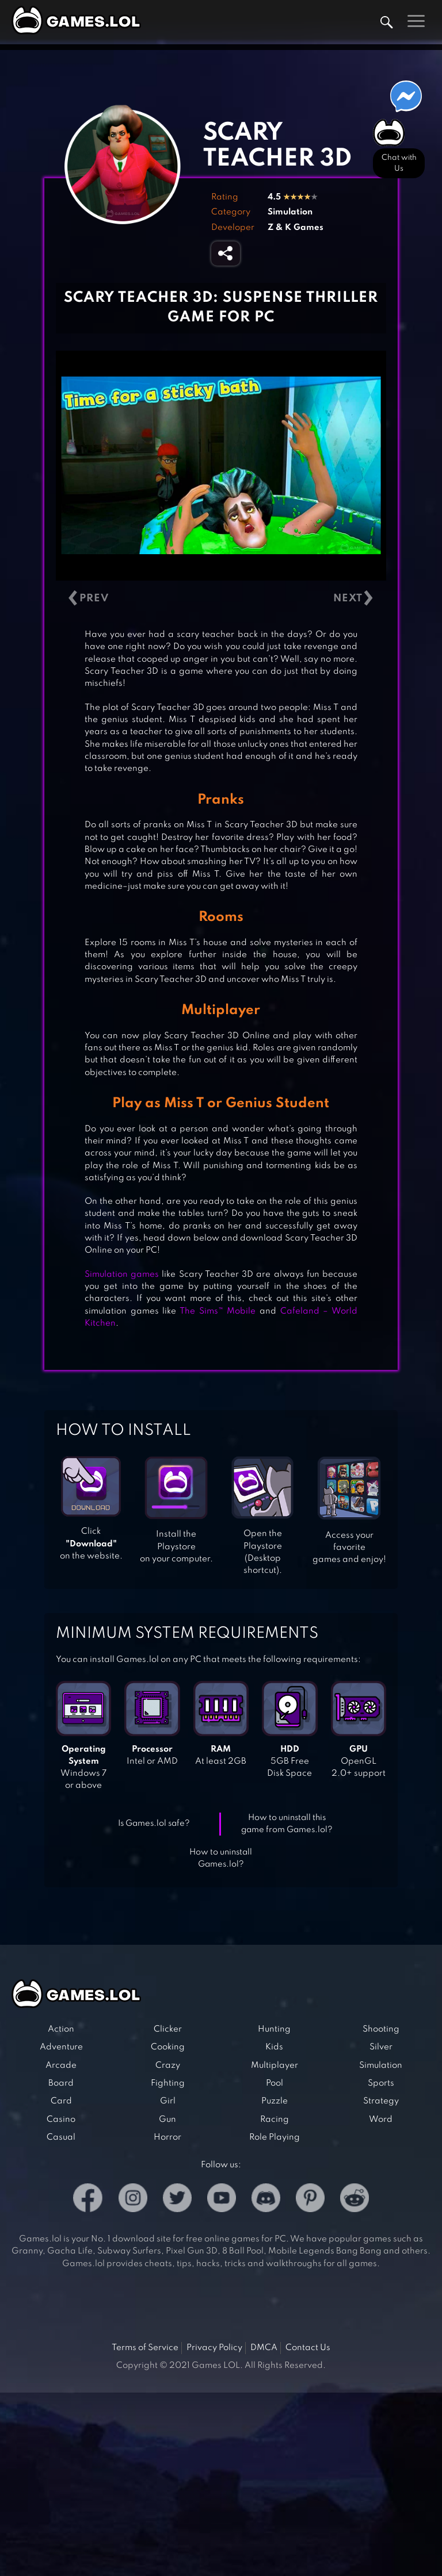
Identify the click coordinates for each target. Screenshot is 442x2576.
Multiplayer (274, 2065)
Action (61, 2029)
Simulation (290, 212)
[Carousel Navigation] (221, 599)
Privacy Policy (214, 2348)
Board (61, 2083)
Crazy (167, 2065)
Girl (168, 2101)
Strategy (381, 2101)
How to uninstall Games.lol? (220, 1858)
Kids (274, 2047)
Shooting (381, 2029)
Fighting (168, 2083)
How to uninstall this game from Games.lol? (287, 1824)
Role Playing (274, 2137)
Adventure (61, 2047)
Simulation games (122, 1274)
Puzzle (274, 2101)
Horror (167, 2137)
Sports (381, 2083)
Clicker (168, 2029)
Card (61, 2101)
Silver (381, 2047)
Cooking (168, 2047)
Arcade (61, 2065)
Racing (274, 2120)
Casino (61, 2120)
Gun (167, 2120)
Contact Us (307, 2348)
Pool (274, 2083)
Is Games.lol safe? (154, 1823)
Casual (61, 2137)
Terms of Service (145, 2348)
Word (381, 2120)
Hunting (274, 2029)
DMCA (263, 2348)
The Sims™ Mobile (218, 1311)
